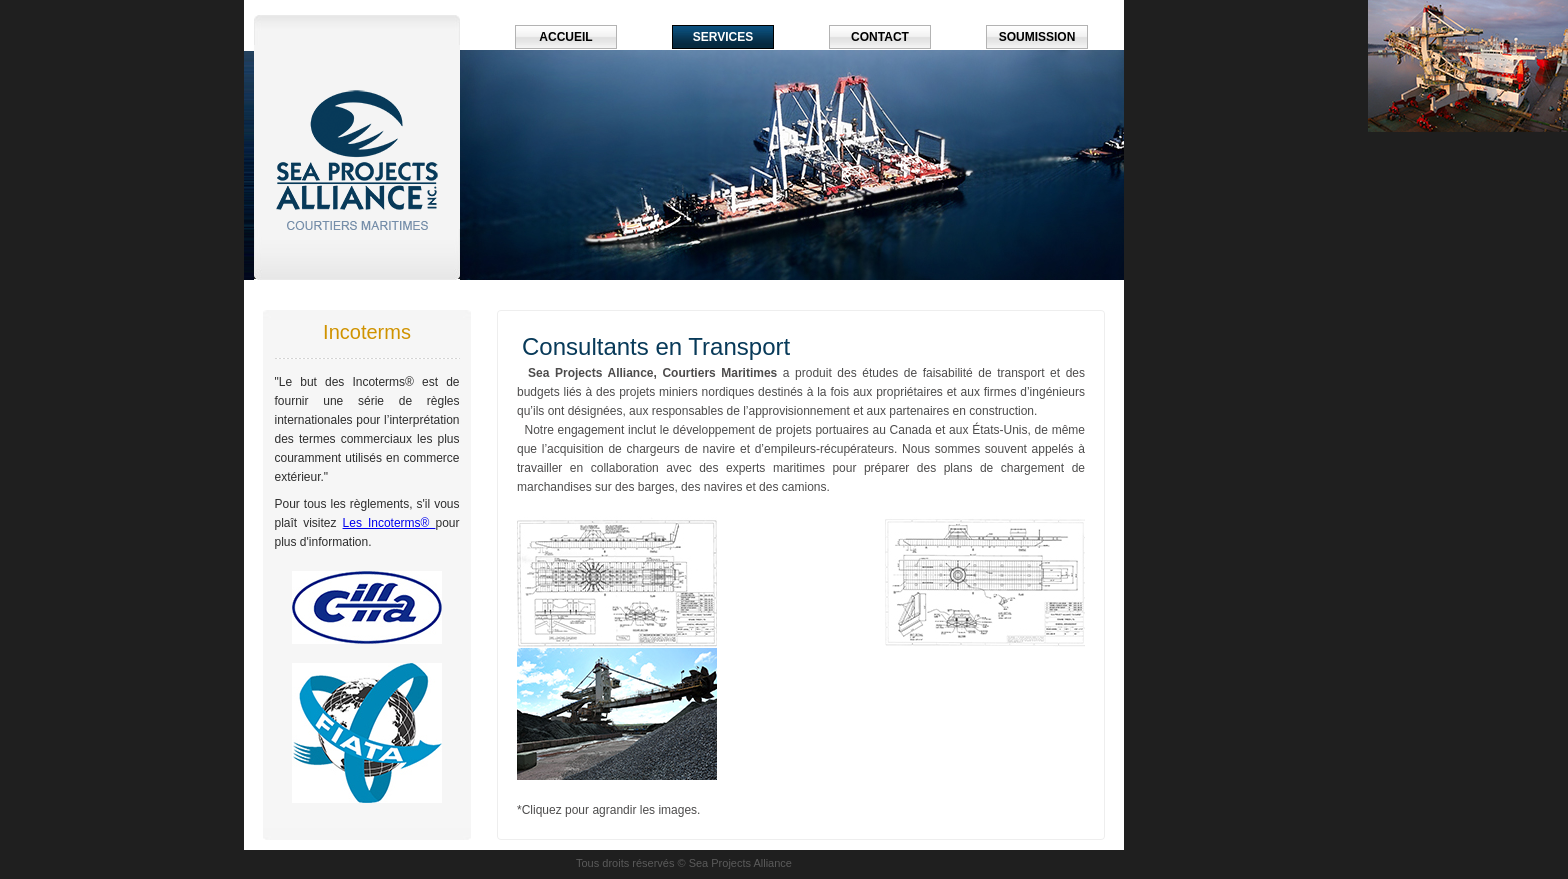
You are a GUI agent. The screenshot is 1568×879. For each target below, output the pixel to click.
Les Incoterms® (389, 523)
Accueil (565, 37)
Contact (880, 37)
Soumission (1037, 37)
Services (723, 37)
